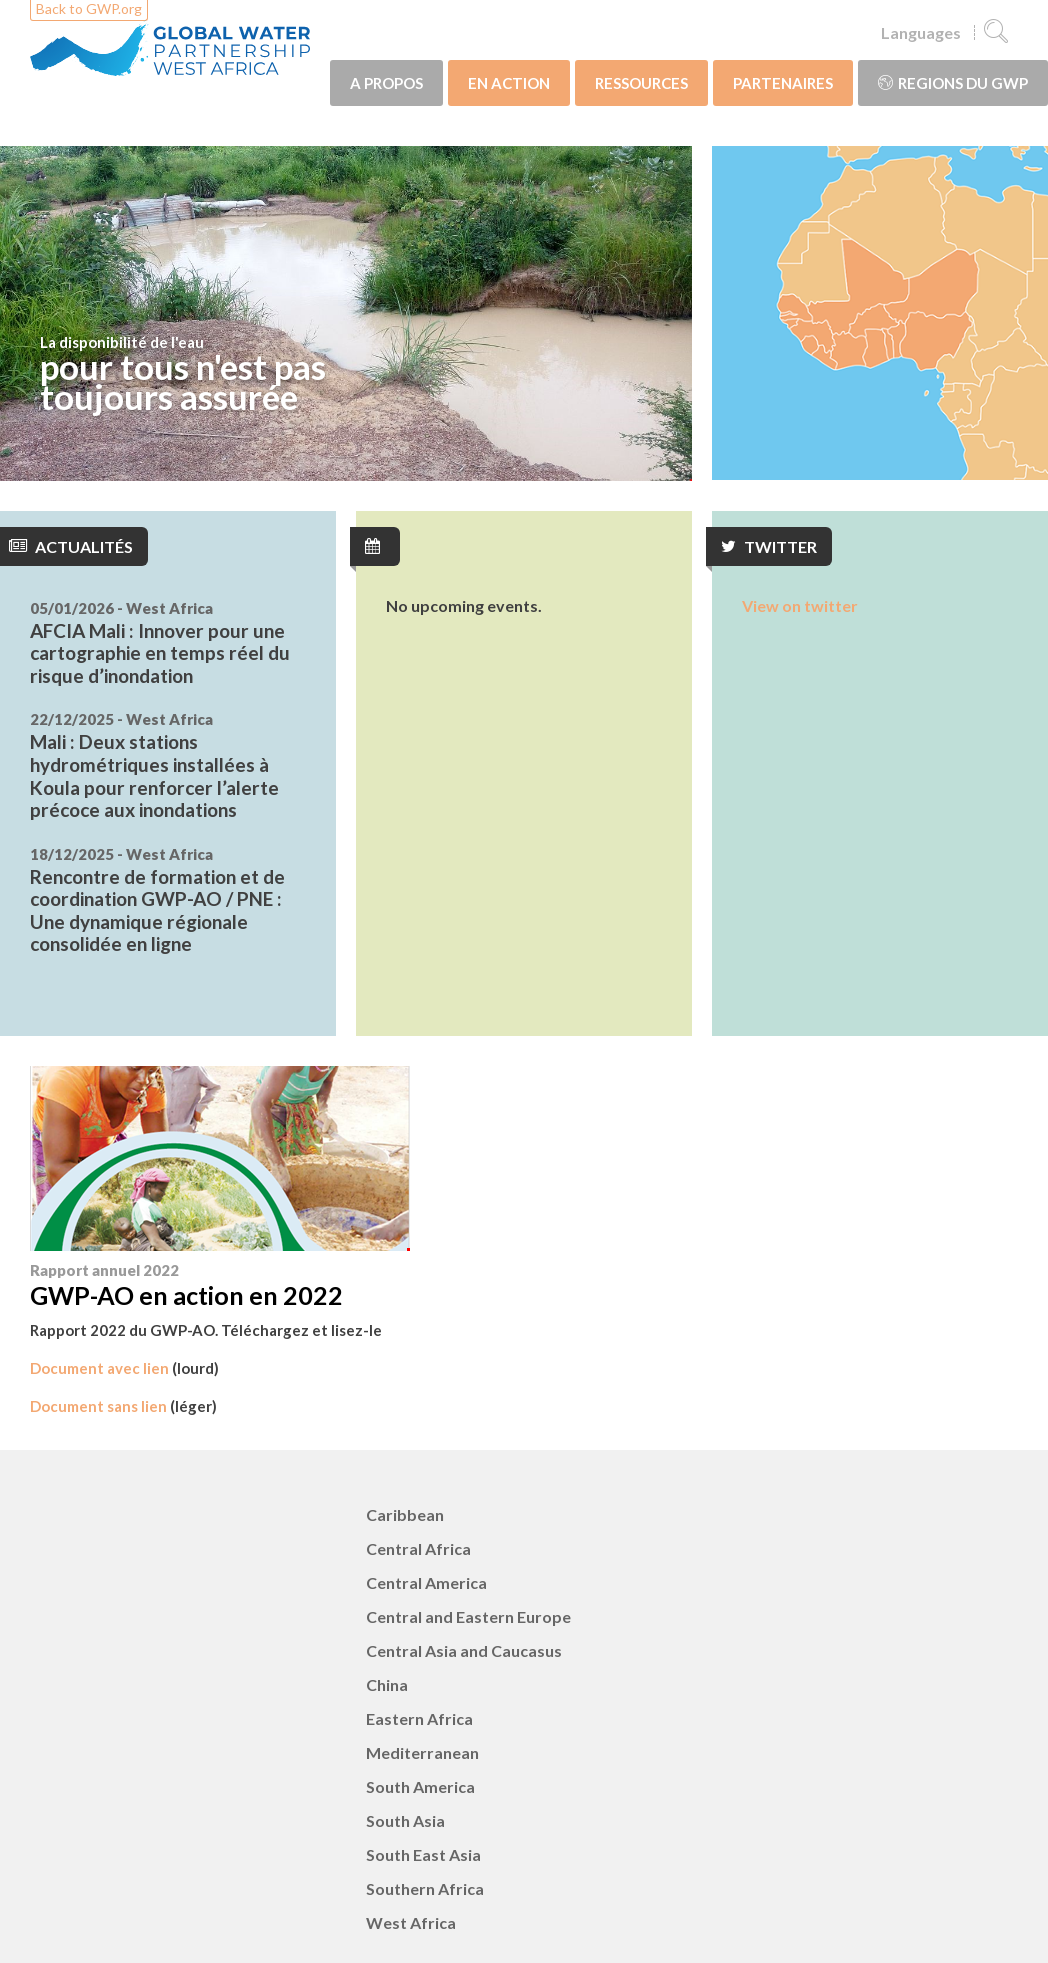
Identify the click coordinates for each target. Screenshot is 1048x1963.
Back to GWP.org (89, 8)
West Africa (411, 1922)
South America (420, 1786)
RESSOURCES (641, 83)
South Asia (405, 1820)
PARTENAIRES (783, 83)
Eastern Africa (419, 1718)
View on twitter (800, 605)
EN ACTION (509, 83)
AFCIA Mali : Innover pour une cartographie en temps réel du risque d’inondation (160, 653)
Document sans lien (98, 1406)
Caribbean (405, 1514)
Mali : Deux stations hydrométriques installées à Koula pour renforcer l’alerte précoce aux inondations (154, 775)
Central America (426, 1582)
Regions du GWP (953, 83)
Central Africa (418, 1548)
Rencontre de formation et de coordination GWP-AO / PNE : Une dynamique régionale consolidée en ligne (157, 910)
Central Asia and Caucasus (464, 1650)
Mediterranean (422, 1752)
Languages (921, 32)
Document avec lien (99, 1368)
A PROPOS (386, 83)
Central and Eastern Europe (468, 1616)
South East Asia (423, 1854)
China (387, 1684)
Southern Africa (425, 1888)
